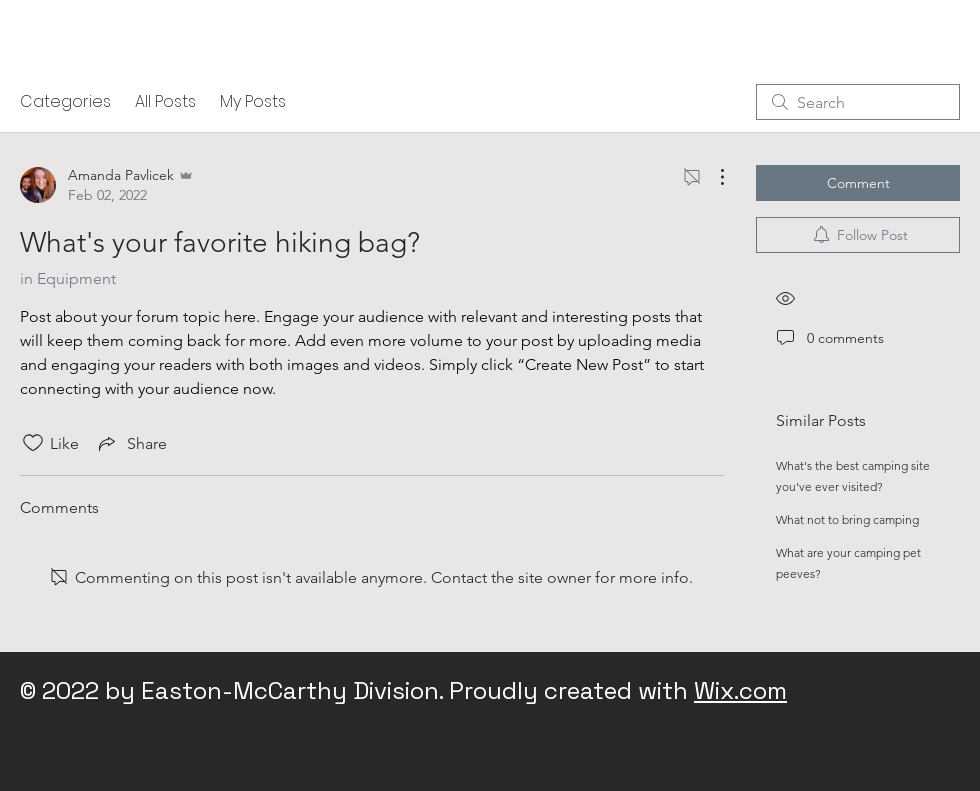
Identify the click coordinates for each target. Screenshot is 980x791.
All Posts (165, 101)
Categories (65, 101)
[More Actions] (712, 177)
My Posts (253, 101)
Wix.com (740, 690)
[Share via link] (131, 443)
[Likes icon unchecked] (33, 443)
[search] (858, 102)
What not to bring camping (847, 519)
